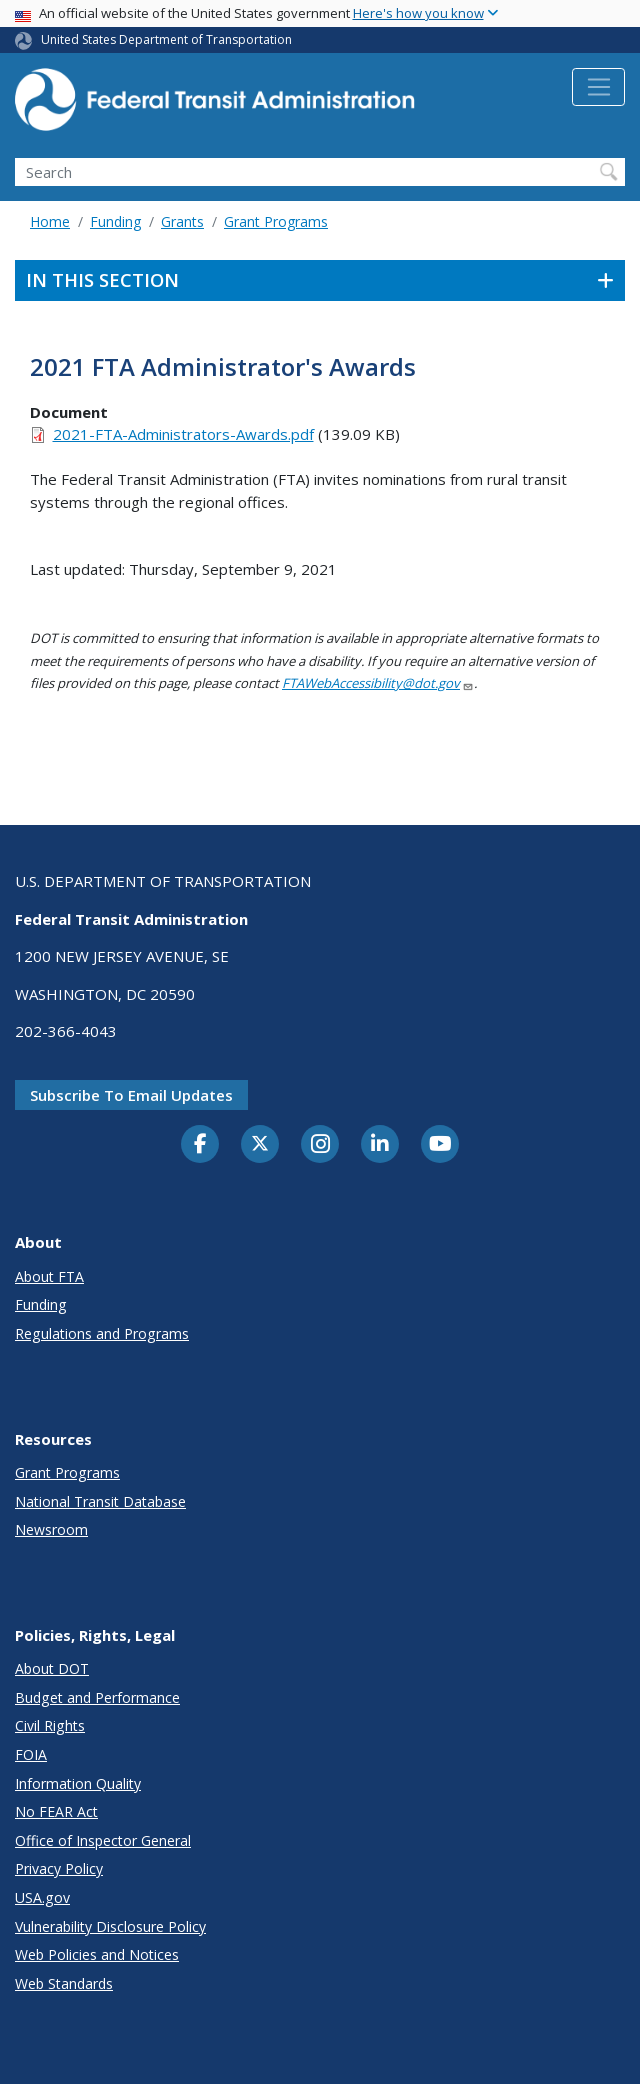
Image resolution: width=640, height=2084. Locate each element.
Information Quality (78, 1783)
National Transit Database (100, 1501)
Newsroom (51, 1529)
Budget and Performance (97, 1697)
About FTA (49, 1276)
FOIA (31, 1754)
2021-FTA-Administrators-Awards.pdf (183, 434)
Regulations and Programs (102, 1333)
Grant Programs (276, 221)
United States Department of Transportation (166, 39)
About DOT (52, 1668)
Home (50, 221)
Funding (115, 221)
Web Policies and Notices (97, 1954)
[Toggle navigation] (598, 87)
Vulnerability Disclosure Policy (110, 1926)
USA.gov (42, 1897)
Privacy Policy (59, 1868)
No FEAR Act (56, 1811)
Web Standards (64, 1983)
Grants (182, 221)
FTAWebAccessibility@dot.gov (378, 683)
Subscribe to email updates (131, 1095)
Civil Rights (50, 1725)
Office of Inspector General (103, 1840)
